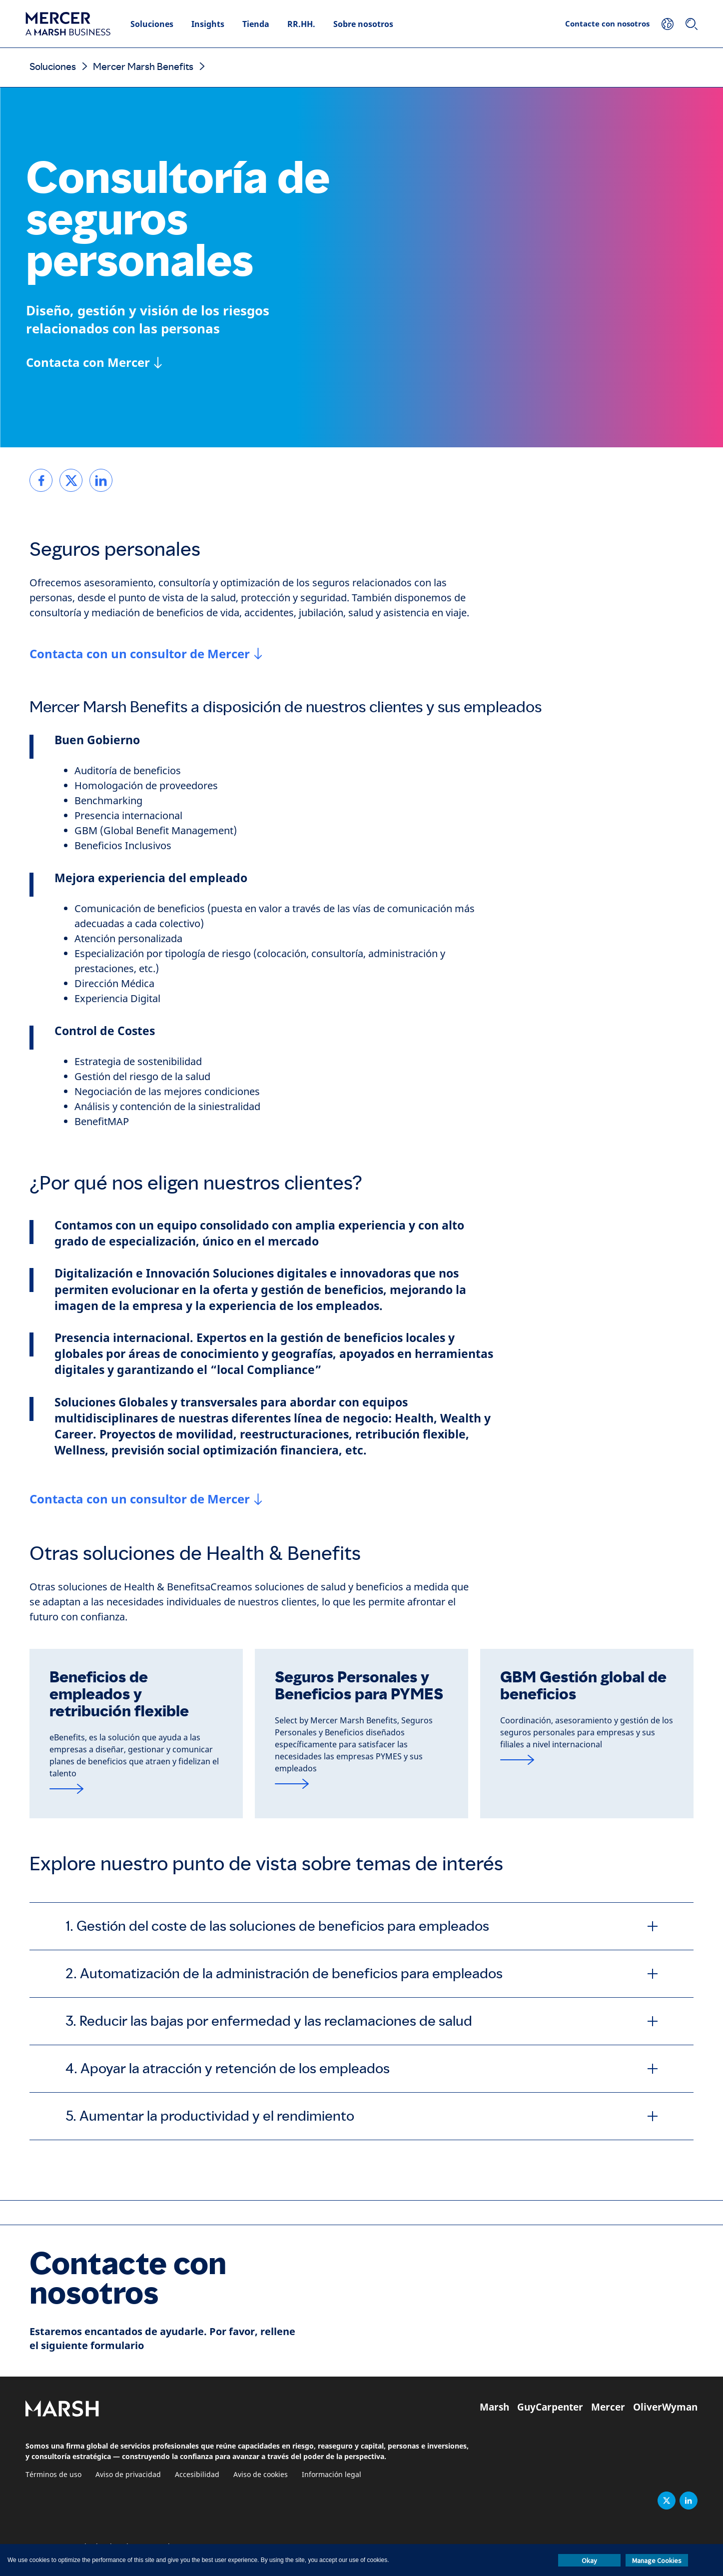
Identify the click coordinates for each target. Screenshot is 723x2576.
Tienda (255, 23)
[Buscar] (692, 24)
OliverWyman (665, 2407)
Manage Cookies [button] (657, 2560)
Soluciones (151, 23)
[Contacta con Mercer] (94, 362)
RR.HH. (301, 23)
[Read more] (136, 1789)
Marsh (494, 2407)
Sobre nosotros (363, 23)
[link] (41, 480)
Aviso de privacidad (128, 2475)
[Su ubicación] (668, 24)
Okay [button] (589, 2560)
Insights (207, 23)
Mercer (608, 2407)
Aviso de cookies (260, 2475)
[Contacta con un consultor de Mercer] (145, 654)
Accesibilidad (197, 2475)
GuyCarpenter (550, 2407)
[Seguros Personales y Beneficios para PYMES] (361, 1784)
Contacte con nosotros (607, 23)
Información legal (331, 2475)
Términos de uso (53, 2475)
